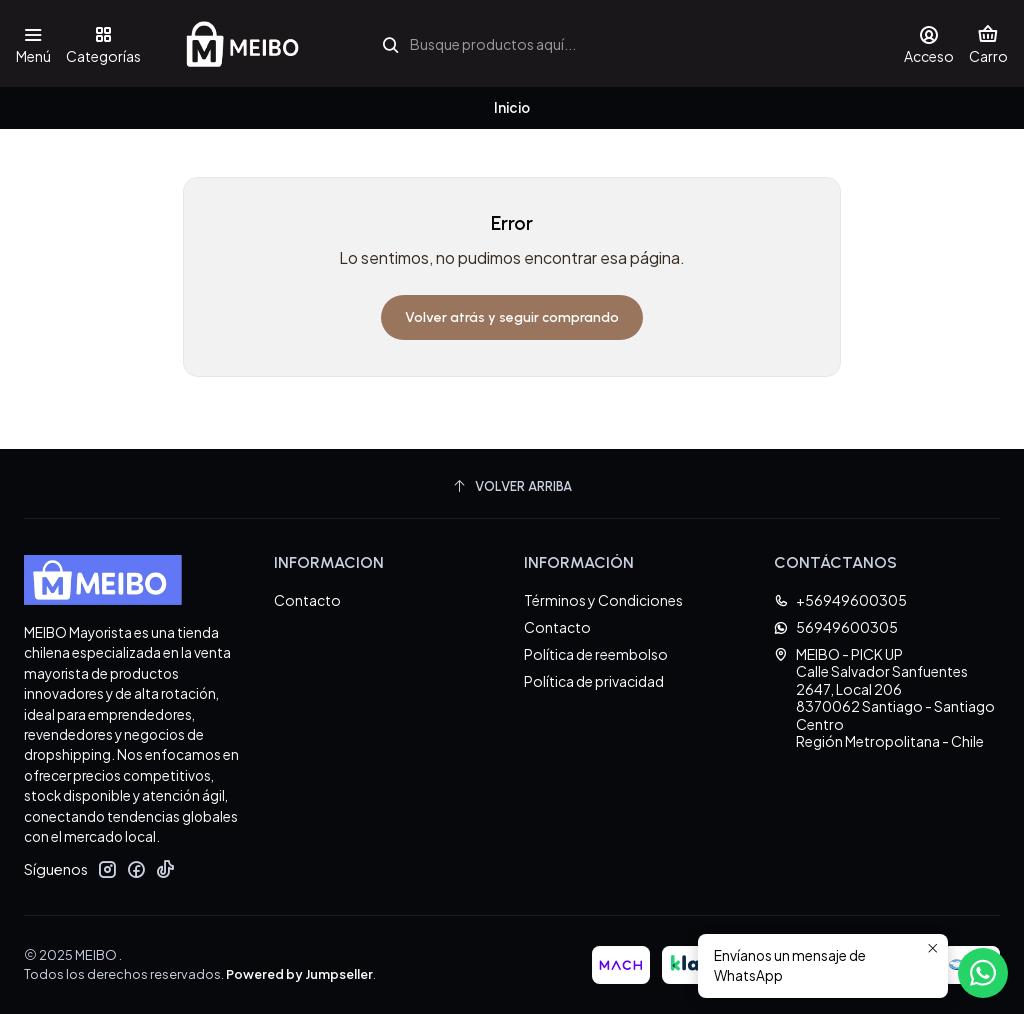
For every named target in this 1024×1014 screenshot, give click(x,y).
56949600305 (836, 627)
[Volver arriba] (512, 486)
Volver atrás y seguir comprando (512, 317)
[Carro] (988, 43)
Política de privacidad (594, 681)
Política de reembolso (596, 654)
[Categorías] (102, 43)
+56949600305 (840, 600)
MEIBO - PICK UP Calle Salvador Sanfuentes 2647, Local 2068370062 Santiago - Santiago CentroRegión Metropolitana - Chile (884, 698)
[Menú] (33, 43)
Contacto (307, 600)
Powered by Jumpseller (299, 974)
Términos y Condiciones (603, 600)
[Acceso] (929, 43)
